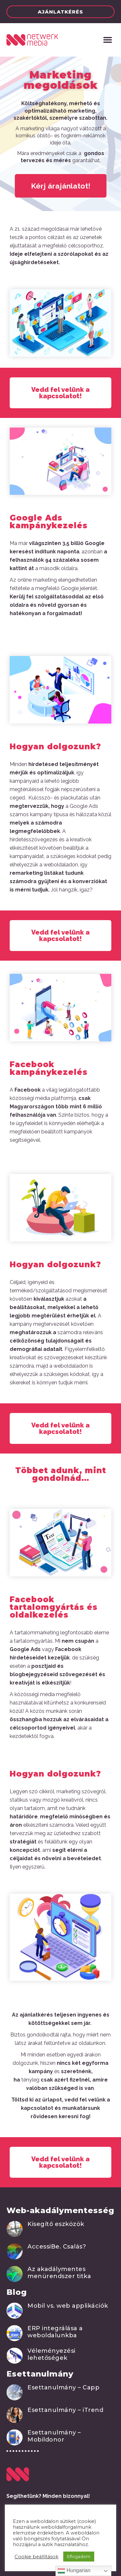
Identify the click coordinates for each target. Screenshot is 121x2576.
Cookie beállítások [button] (36, 2557)
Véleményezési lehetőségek (51, 2354)
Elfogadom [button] (78, 2556)
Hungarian (73, 2571)
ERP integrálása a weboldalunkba (55, 2332)
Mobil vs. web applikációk (67, 2305)
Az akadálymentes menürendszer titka (59, 2273)
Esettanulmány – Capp (63, 2387)
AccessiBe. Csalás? (56, 2246)
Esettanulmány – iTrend (65, 2410)
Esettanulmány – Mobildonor (54, 2436)
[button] (60, 11)
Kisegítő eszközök (55, 2224)
